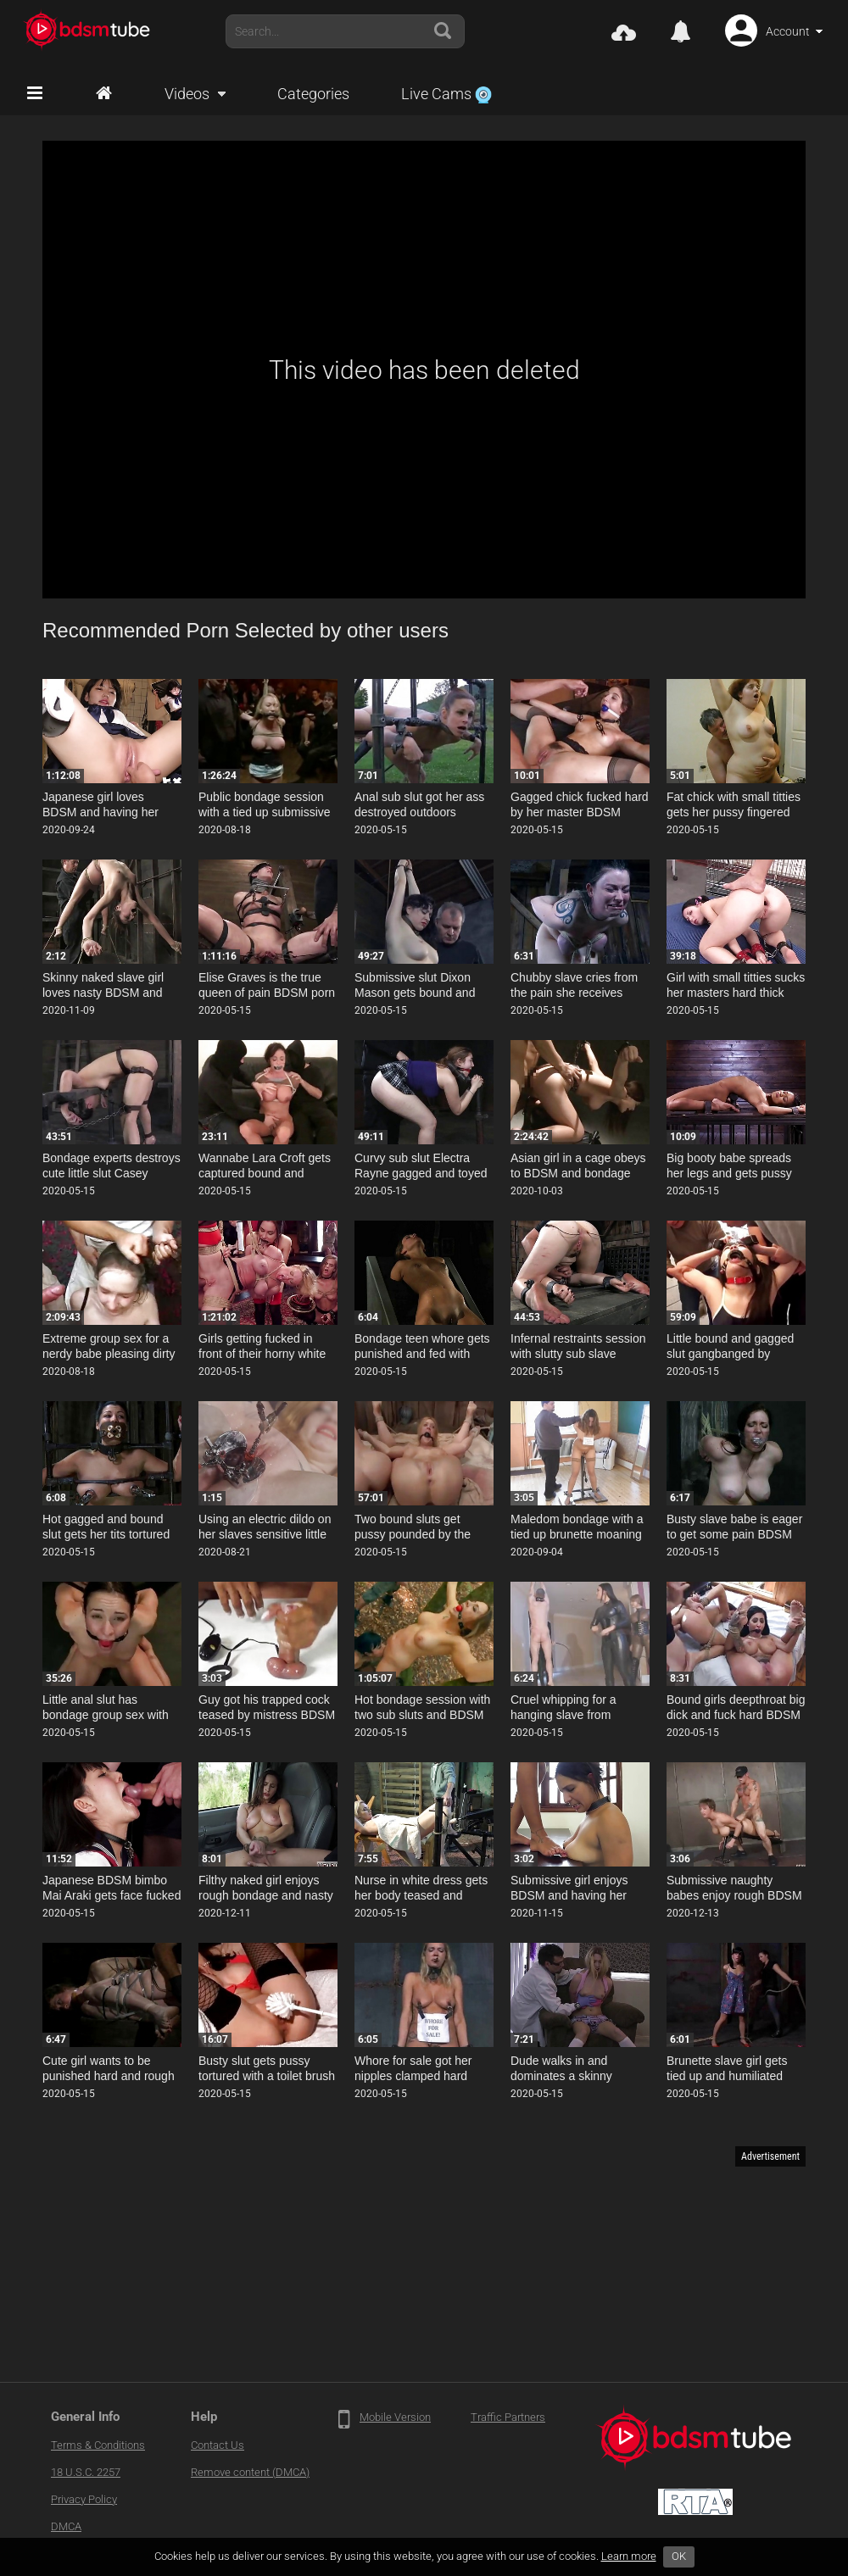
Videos (187, 94)
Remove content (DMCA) (250, 2472)
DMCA (66, 2526)
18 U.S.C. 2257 (85, 2472)
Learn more (628, 2556)
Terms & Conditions (98, 2445)
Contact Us (217, 2445)
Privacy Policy (84, 2499)
